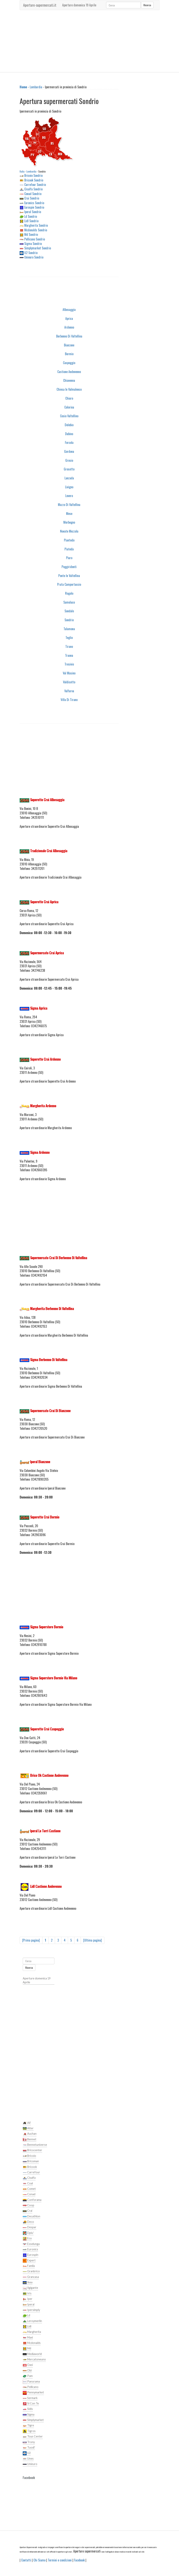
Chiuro (69, 398)
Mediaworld (32, 2354)
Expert (29, 2261)
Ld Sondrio (30, 216)
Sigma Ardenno (40, 1152)
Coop (28, 2205)
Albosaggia (69, 309)
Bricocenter (32, 2150)
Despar (29, 2227)
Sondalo (69, 611)
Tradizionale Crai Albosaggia (48, 850)
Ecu (27, 2238)
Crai (27, 2211)
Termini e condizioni (60, 2560)
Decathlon (31, 2217)
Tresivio (69, 664)
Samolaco (69, 602)
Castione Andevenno (69, 371)
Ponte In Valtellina (69, 575)
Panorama (31, 2382)
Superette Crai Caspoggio (47, 1728)
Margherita (32, 2332)
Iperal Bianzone (40, 1461)
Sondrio (69, 620)
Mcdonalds (32, 2343)
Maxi (28, 2338)
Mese (69, 513)
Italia (22, 171)
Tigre (28, 2426)
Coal (28, 2184)
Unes (28, 2459)
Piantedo (69, 540)
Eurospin (30, 2255)
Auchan (30, 2134)
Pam (28, 2376)
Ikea (27, 2282)
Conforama (32, 2200)
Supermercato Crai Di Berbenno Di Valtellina (58, 1257)
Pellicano (30, 2387)
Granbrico (31, 2271)
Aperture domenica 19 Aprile (79, 5)
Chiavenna (69, 380)
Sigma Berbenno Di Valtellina (48, 1359)
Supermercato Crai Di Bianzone (50, 1410)
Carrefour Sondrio (35, 184)
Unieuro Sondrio (33, 257)
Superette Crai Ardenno (45, 1059)
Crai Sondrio (31, 198)
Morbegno (69, 522)
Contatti (26, 2560)
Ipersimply (31, 2310)
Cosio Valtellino (69, 416)
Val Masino (69, 673)
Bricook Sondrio (33, 180)
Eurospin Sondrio (34, 207)
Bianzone (69, 345)
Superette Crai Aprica (44, 901)
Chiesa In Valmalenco (69, 389)
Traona (69, 655)
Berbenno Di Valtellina (69, 336)
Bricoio (29, 2156)
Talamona (69, 628)
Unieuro (30, 2464)
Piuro (69, 557)
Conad (29, 2194)
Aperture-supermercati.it (39, 5)
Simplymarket (33, 2420)
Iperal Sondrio (32, 211)
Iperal (28, 2305)
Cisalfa (29, 2178)
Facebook (79, 2560)
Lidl (27, 2327)
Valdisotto (69, 682)
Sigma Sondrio (33, 243)
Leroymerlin (32, 2321)
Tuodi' (29, 2448)
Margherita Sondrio (36, 225)
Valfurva (69, 691)
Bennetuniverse (35, 2145)
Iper (27, 2299)
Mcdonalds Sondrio (35, 230)
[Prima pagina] (31, 1940)
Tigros (29, 2431)
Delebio (69, 425)
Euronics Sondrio (34, 202)
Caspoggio (69, 362)
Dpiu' (28, 2233)
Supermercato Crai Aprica (47, 952)
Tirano (69, 646)
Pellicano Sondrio (34, 239)
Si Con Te (31, 2404)
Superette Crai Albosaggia (47, 799)
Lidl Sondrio (31, 221)
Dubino (69, 433)
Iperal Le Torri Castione (45, 1830)
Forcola (69, 442)
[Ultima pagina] (92, 1940)
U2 (27, 2453)
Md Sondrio (31, 234)
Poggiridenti (69, 566)
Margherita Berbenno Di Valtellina (52, 1308)
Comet (29, 2189)
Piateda (69, 549)
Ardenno (69, 327)
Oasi (28, 2365)
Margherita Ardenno (43, 1105)
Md (27, 2348)
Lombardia (36, 87)
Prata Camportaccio (69, 584)
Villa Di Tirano (69, 699)
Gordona (69, 451)
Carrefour (31, 2172)
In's (27, 2294)
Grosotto (69, 469)
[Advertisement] (90, 41)
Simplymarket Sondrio (37, 248)
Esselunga (31, 2244)
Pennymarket (33, 2393)
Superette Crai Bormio (44, 1516)
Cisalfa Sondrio (33, 189)
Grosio (69, 460)
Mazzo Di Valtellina (69, 504)
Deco (28, 2222)
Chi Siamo (39, 2560)
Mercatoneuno (34, 2360)
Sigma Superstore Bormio (46, 1626)
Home (23, 87)
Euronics (30, 2250)
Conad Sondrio (32, 193)
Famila (29, 2266)
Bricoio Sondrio (33, 175)
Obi (27, 2371)
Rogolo (69, 593)
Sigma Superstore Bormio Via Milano (53, 1677)
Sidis (28, 2409)
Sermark (30, 2398)
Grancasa (31, 2277)
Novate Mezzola (69, 531)
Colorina (69, 407)
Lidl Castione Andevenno (46, 1886)
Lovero (69, 495)
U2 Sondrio (31, 252)
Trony (29, 2442)
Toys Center (33, 2437)
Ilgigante (30, 2288)
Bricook (30, 2167)
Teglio (69, 637)
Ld (26, 2315)
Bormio (69, 353)
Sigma (28, 2415)
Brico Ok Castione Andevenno (49, 1775)
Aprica (69, 318)
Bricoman (31, 2161)
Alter (28, 2128)
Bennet (29, 2139)
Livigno (69, 487)
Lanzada (69, 478)
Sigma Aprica (38, 1008)
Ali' (27, 2123)
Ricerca (147, 5)
